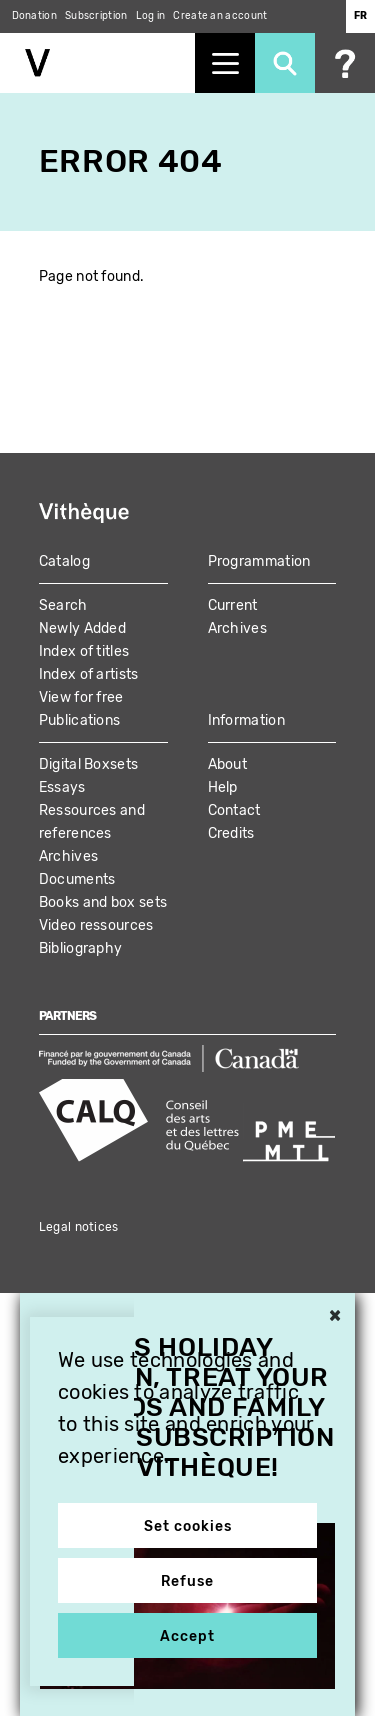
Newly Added (82, 628)
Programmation (259, 561)
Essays (62, 787)
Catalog (64, 561)
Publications (80, 720)
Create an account (220, 16)
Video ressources (96, 925)
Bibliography (81, 948)
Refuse (187, 1581)
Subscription (96, 16)
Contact (234, 810)
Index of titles (84, 651)
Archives (237, 628)
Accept (187, 1636)
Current (233, 605)
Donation (34, 16)
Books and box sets (103, 902)
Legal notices (79, 1227)
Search (63, 605)
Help (223, 787)
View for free (81, 697)
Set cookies (188, 1526)
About (228, 764)
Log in (151, 16)
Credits (231, 833)
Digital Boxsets (89, 764)
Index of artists (89, 674)
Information (246, 720)
